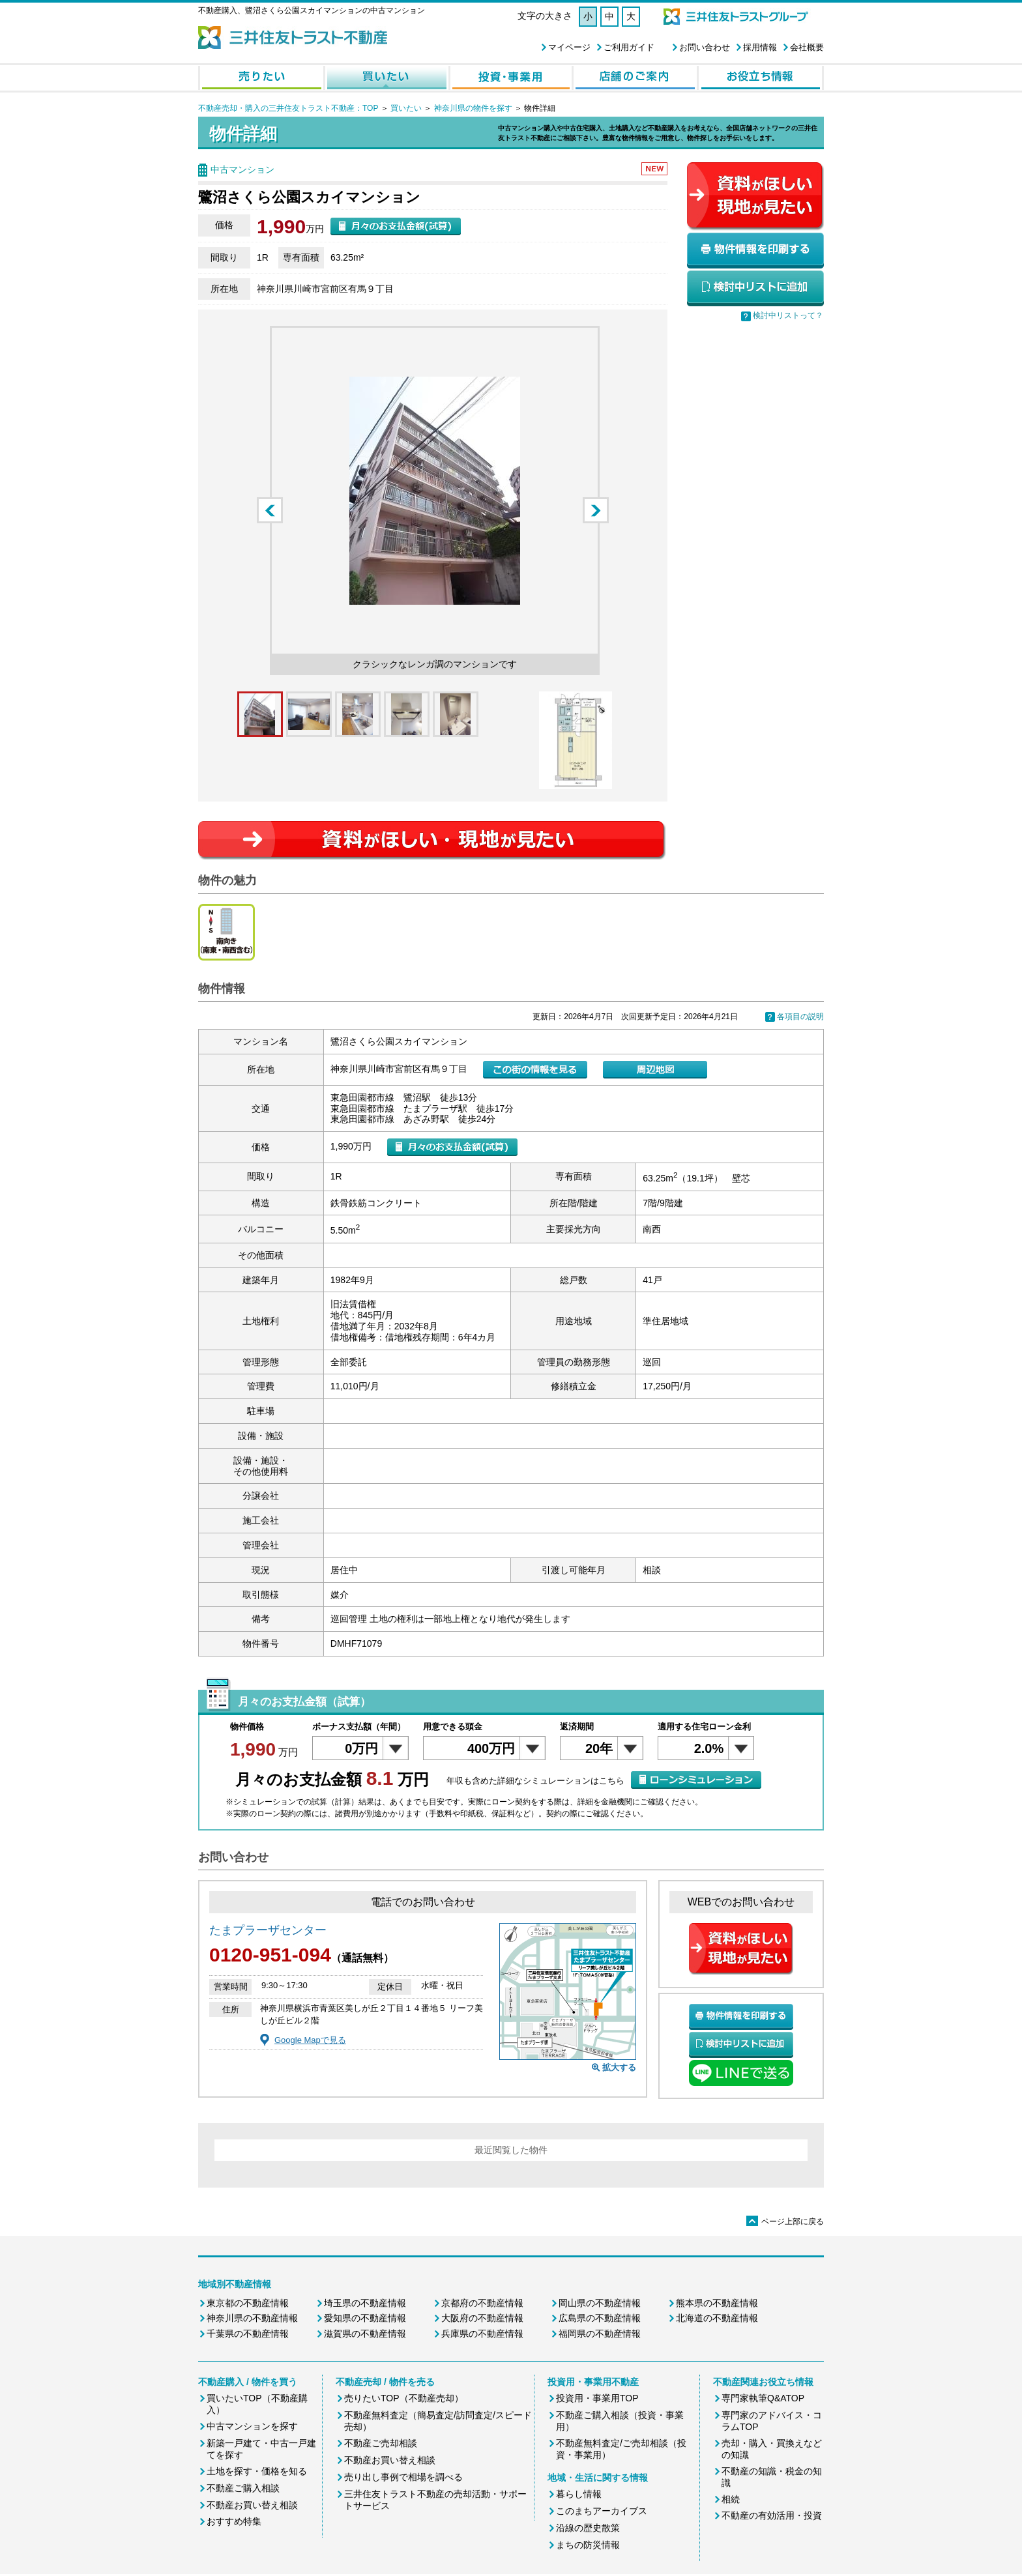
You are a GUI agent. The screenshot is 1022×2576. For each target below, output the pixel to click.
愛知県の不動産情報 (365, 2318)
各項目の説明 (800, 1016)
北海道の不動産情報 (717, 2318)
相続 (731, 2499)
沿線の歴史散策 (588, 2528)
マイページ (569, 47)
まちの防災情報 (588, 2545)
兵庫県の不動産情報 (482, 2333)
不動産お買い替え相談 (252, 2505)
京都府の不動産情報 (482, 2303)
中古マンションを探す (252, 2426)
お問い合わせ (704, 47)
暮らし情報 (579, 2494)
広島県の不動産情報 (600, 2318)
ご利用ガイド (629, 47)
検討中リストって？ (788, 315)
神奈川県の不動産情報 (252, 2318)
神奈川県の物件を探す (473, 108)
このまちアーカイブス (601, 2511)
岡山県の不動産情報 (600, 2303)
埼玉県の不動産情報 (365, 2303)
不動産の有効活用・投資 (772, 2515)
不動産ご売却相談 (380, 2443)
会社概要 (807, 47)
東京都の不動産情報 (248, 2303)
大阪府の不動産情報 (482, 2318)
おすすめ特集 (234, 2521)
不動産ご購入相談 (243, 2488)
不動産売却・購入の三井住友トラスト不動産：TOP (288, 108)
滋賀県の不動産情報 (365, 2333)
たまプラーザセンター (268, 1930)
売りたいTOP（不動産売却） (403, 2398)
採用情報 (760, 47)
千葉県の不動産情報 (248, 2333)
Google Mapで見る (310, 2040)
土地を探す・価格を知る (257, 2471)
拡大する (619, 2067)
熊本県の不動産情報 (717, 2303)
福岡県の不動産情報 (600, 2333)
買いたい (406, 108)
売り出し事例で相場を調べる (403, 2477)
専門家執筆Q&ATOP (763, 2398)
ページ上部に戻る (785, 2221)
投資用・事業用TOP (597, 2398)
